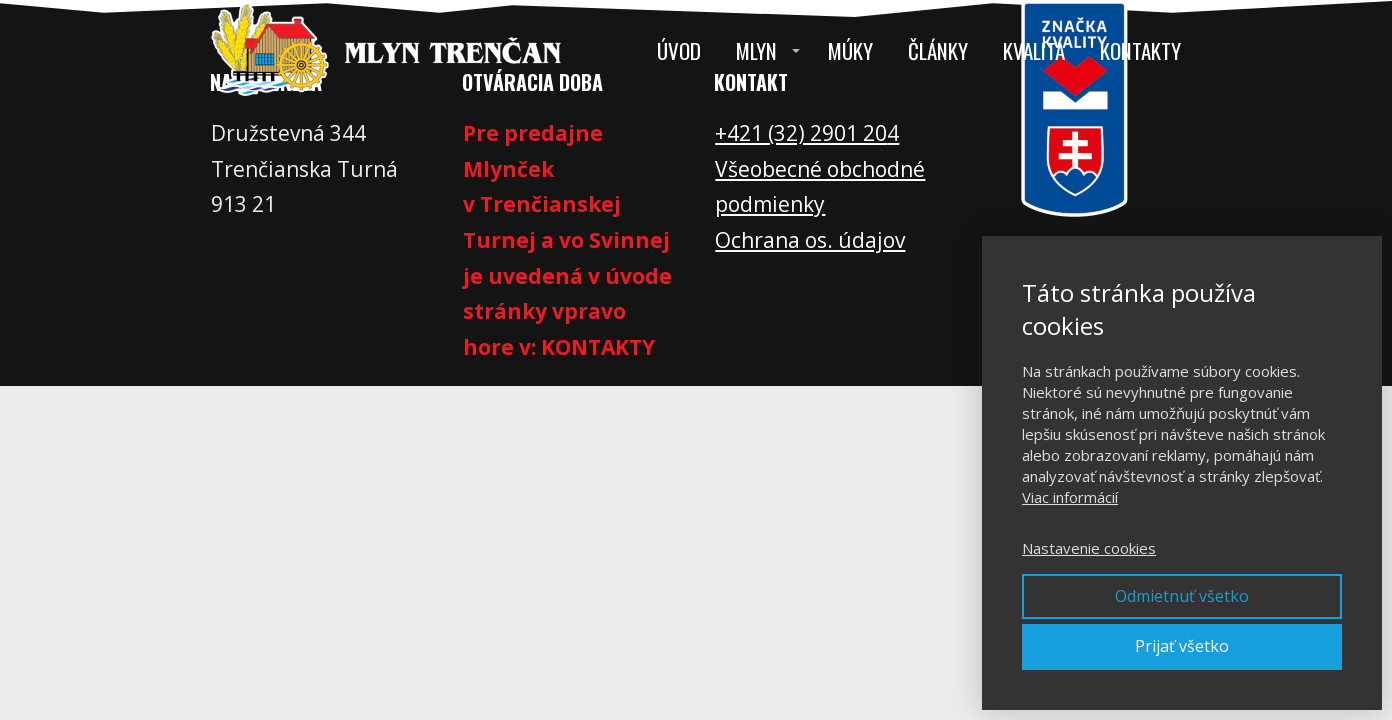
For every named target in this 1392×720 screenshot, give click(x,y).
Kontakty (1140, 50)
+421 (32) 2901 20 (801, 133)
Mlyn (756, 50)
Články (938, 50)
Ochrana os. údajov (810, 240)
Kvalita (1034, 50)
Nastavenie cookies (1089, 548)
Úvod (679, 50)
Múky (850, 50)
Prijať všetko (1182, 646)
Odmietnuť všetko (1182, 596)
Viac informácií (1070, 497)
